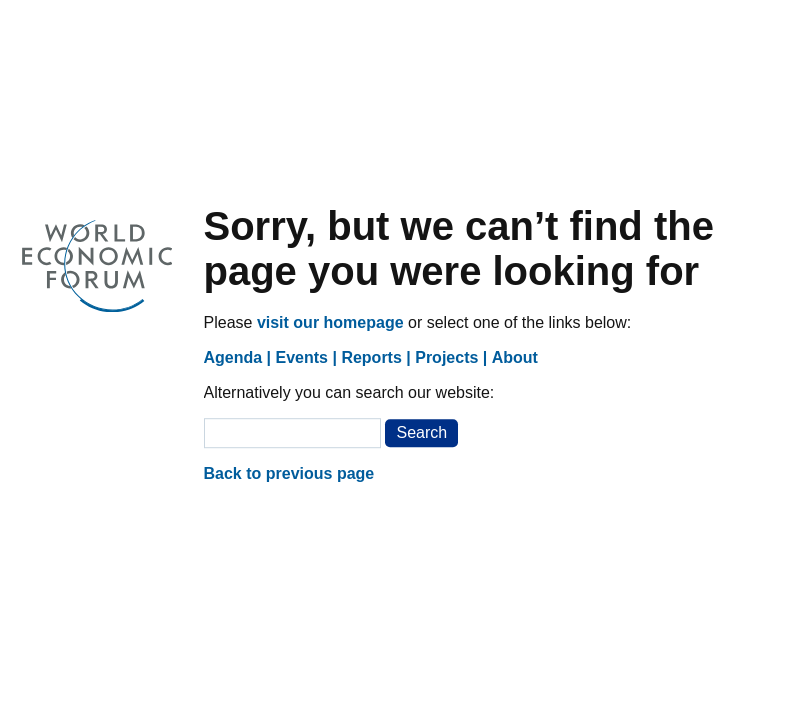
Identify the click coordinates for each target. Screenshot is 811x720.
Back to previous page (289, 473)
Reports (371, 357)
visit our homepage (330, 322)
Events (302, 357)
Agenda (233, 357)
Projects (446, 357)
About (515, 357)
